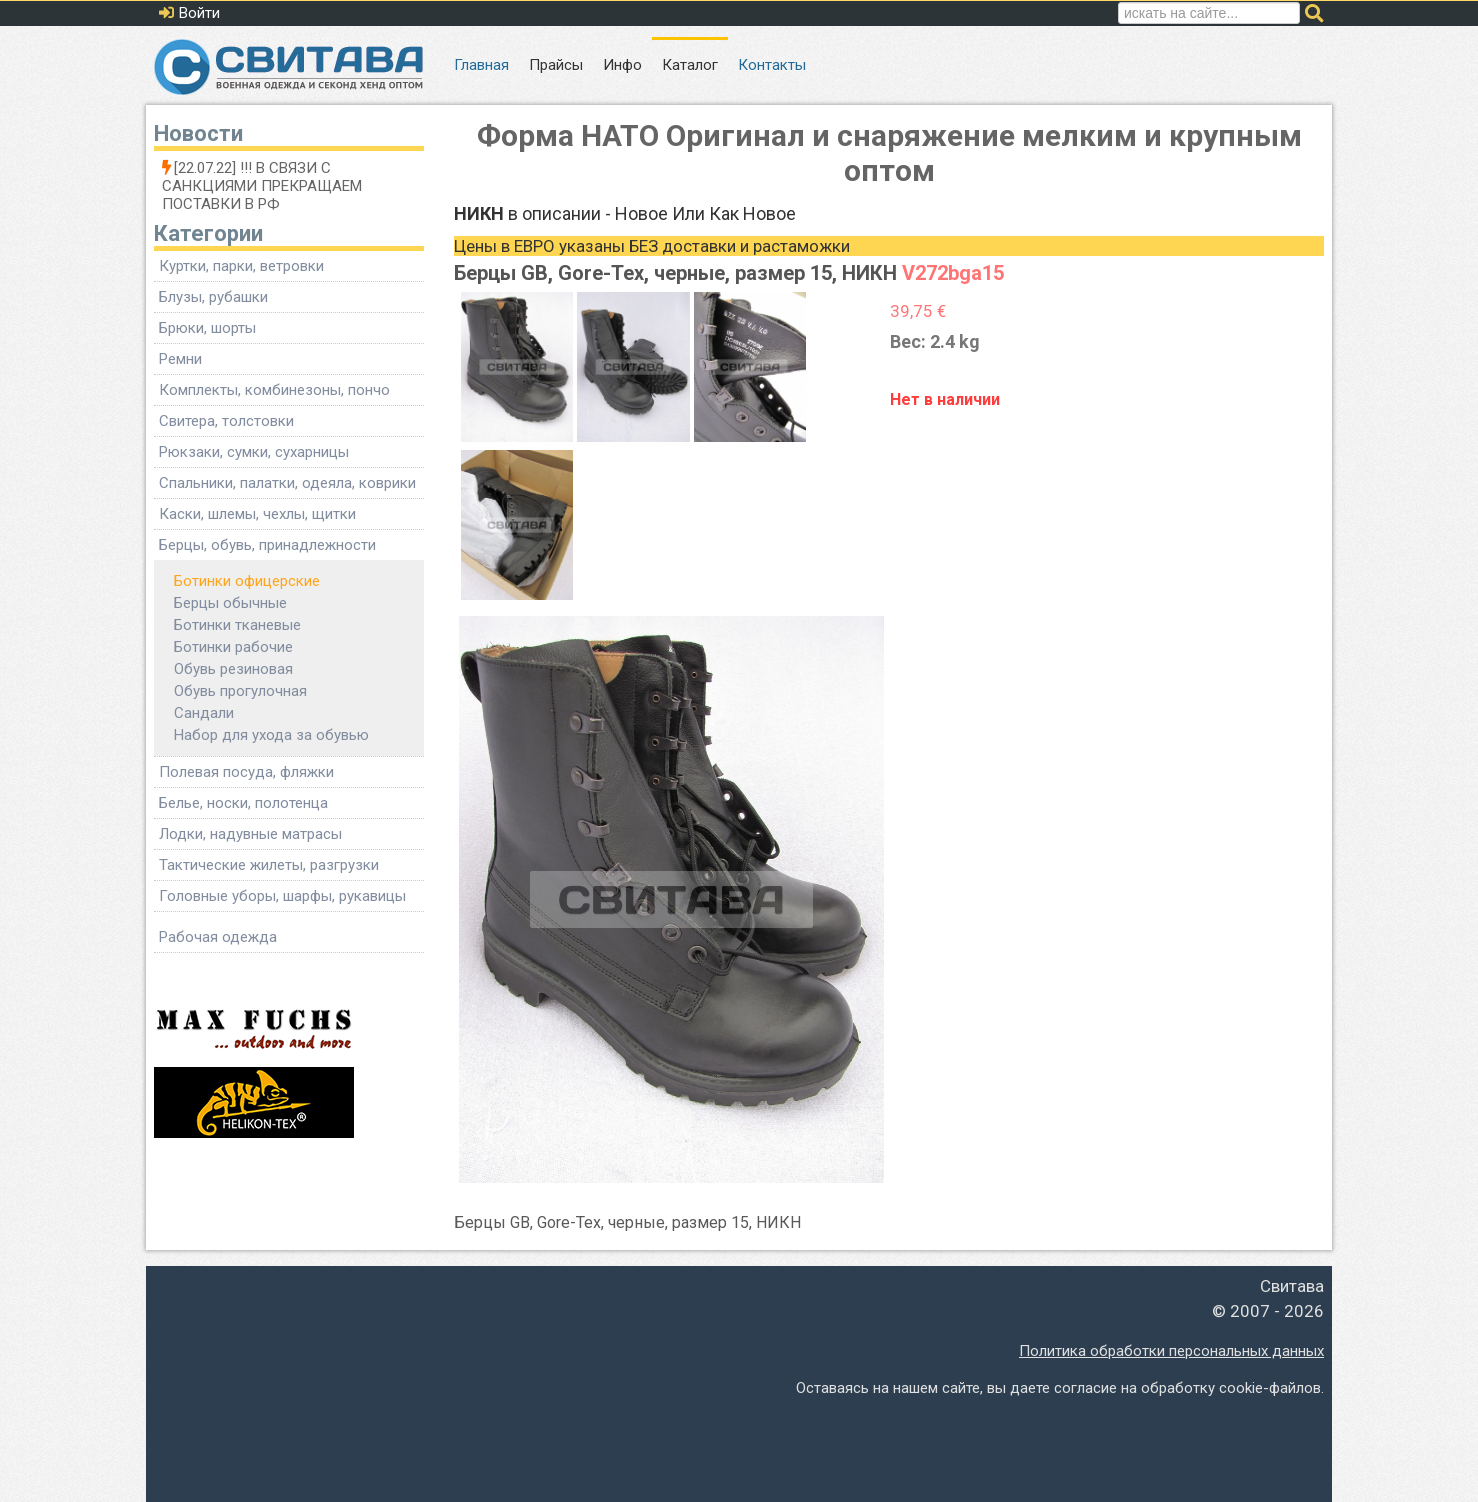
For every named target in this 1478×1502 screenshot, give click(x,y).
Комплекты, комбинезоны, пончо (274, 390)
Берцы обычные (230, 603)
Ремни (180, 359)
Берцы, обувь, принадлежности (267, 545)
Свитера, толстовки (226, 421)
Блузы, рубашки (213, 297)
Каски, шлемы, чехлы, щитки (257, 514)
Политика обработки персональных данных (1171, 1351)
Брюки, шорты (207, 328)
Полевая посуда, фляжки (246, 772)
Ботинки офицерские (247, 581)
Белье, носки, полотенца (243, 803)
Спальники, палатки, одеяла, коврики (287, 483)
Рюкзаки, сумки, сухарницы (254, 452)
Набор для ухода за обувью (271, 735)
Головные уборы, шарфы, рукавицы (282, 896)
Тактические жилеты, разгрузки (269, 865)
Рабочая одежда (218, 937)
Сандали (204, 713)
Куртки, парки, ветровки (241, 266)
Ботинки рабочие (233, 647)
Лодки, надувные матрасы (250, 834)
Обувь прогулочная (240, 691)
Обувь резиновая (233, 669)
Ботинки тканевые (237, 625)
